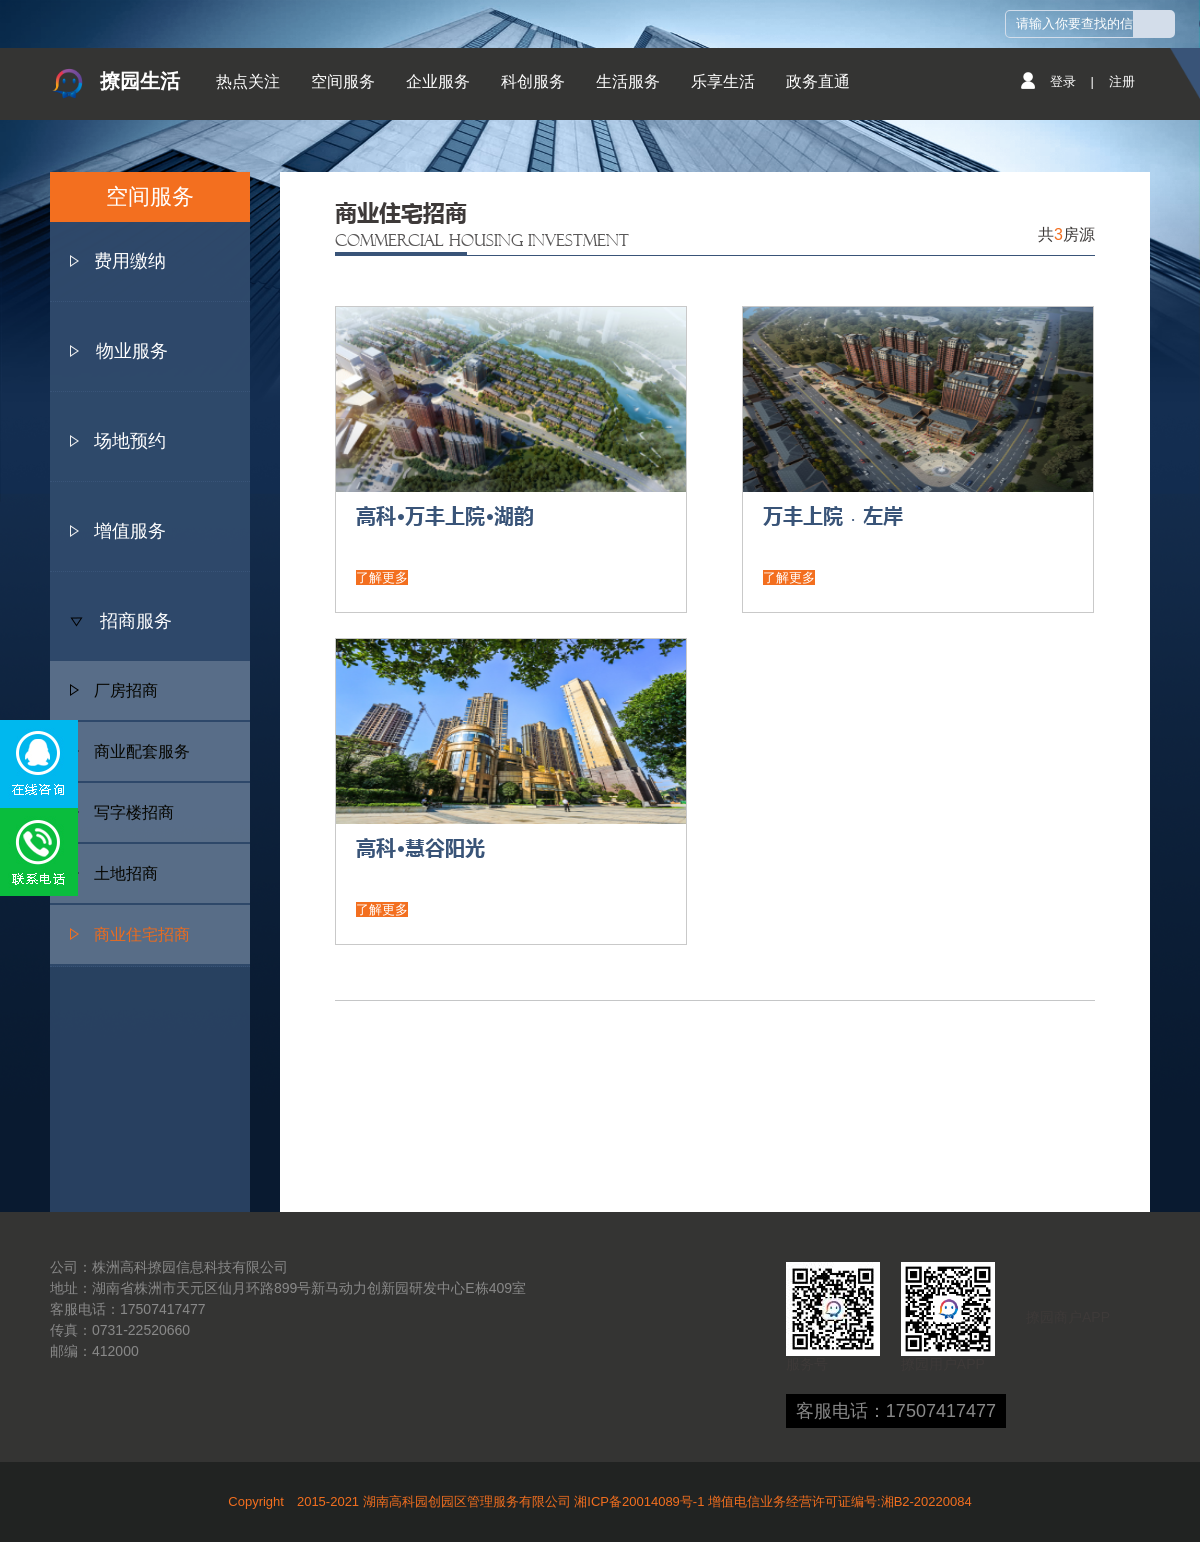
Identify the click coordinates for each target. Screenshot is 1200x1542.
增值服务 (130, 531)
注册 (1122, 81)
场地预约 (130, 441)
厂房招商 (114, 690)
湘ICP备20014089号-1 (639, 1501)
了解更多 (382, 577)
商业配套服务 (130, 751)
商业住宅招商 (130, 934)
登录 (1063, 81)
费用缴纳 (130, 261)
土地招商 (114, 873)
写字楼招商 (122, 812)
